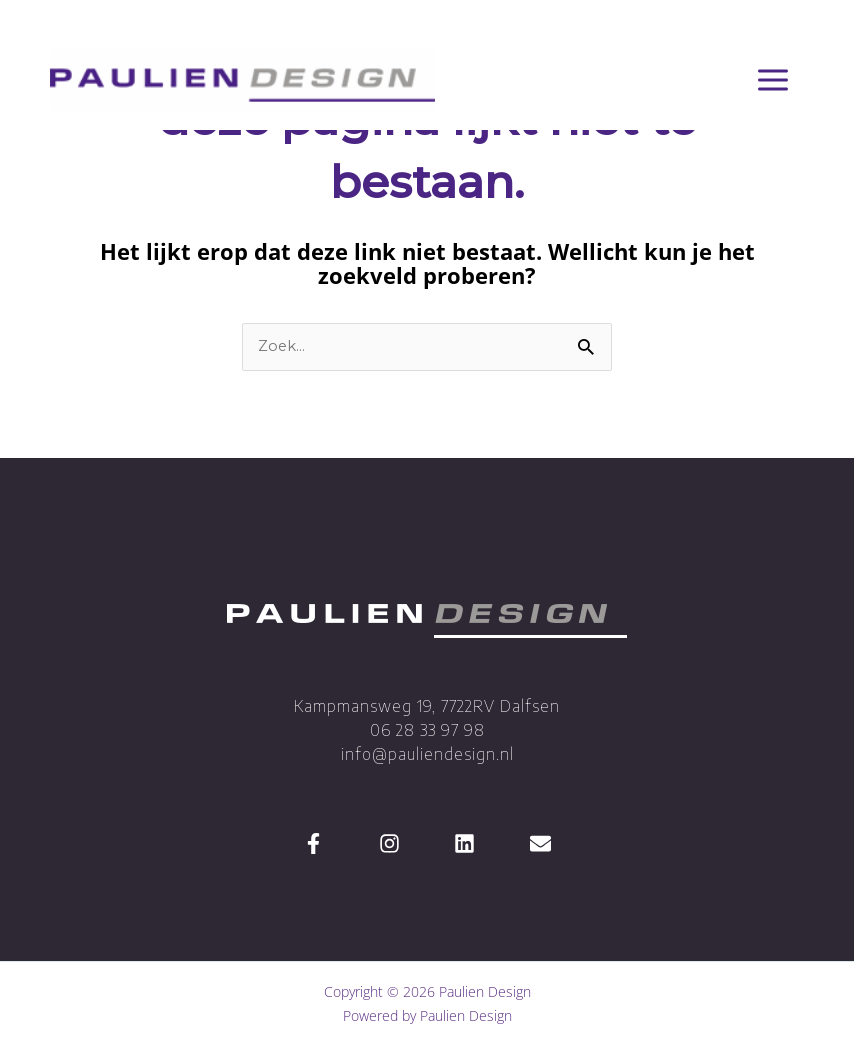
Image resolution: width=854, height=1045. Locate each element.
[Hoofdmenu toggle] (772, 80)
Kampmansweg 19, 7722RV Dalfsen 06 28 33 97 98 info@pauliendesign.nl (427, 730)
